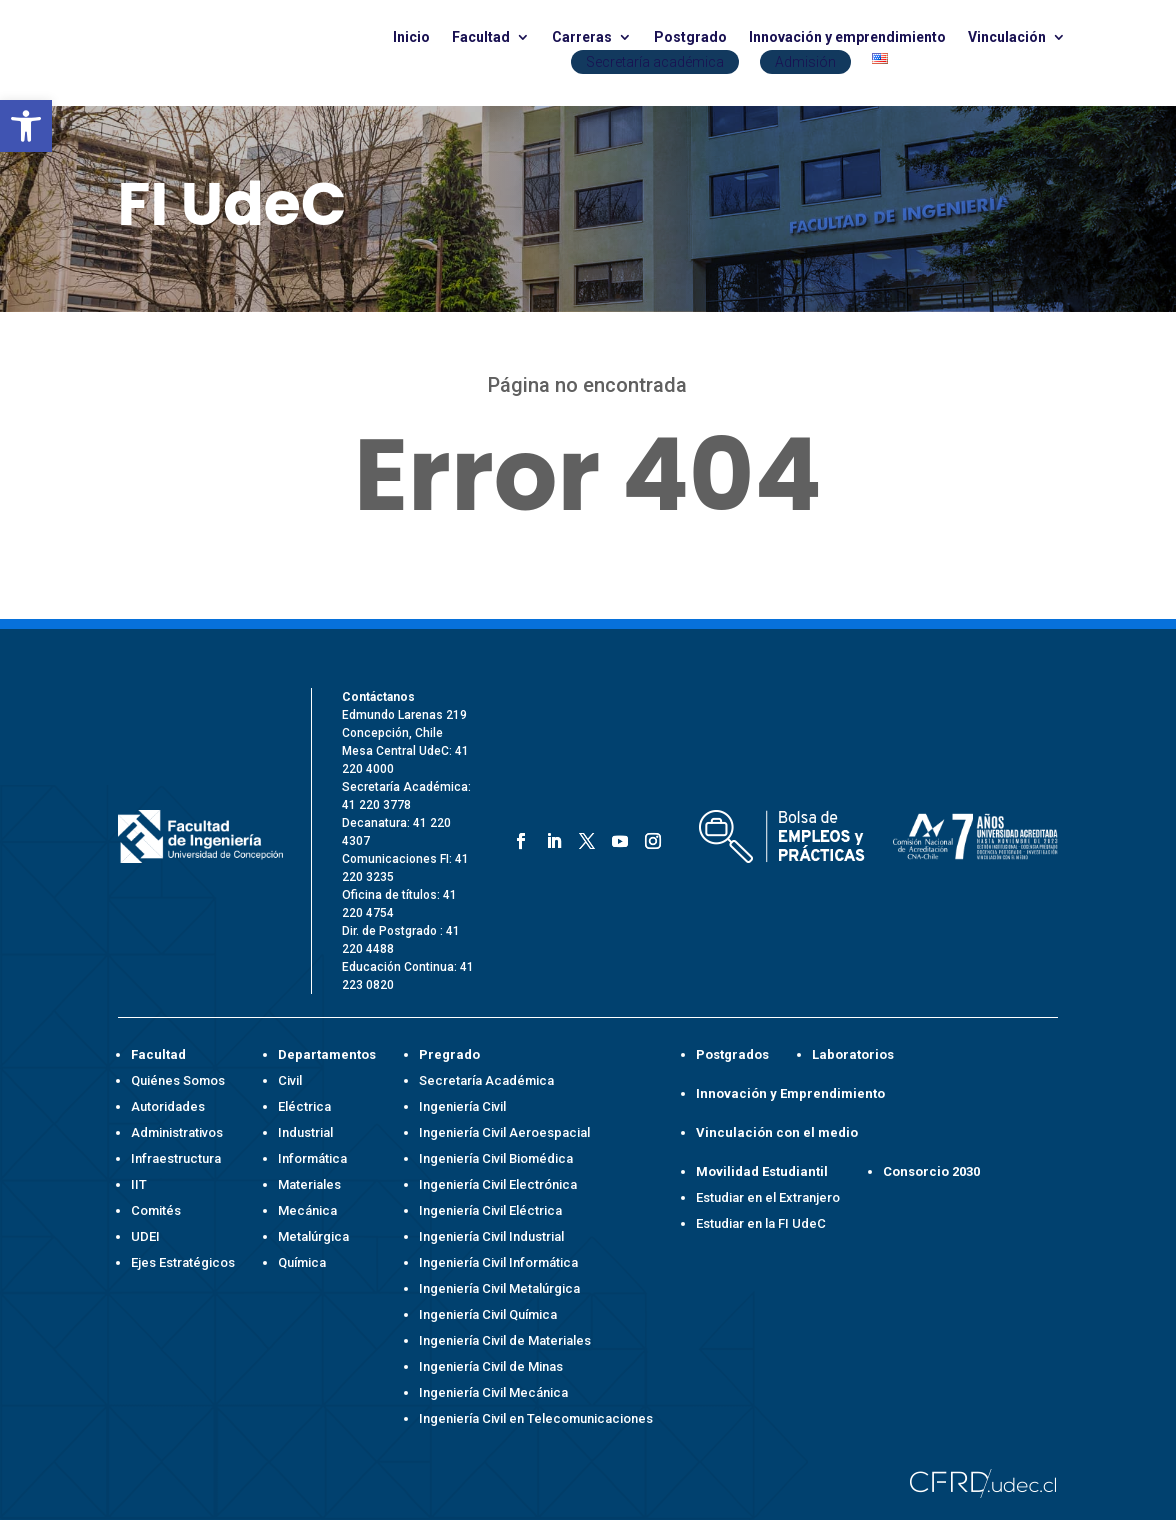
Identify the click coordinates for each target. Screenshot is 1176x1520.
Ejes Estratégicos (183, 1262)
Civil (290, 1080)
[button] (26, 126)
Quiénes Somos (178, 1080)
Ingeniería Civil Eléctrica (490, 1210)
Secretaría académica (655, 62)
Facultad (481, 37)
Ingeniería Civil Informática (498, 1262)
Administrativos (177, 1132)
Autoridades (168, 1106)
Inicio (411, 37)
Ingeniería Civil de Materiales (505, 1340)
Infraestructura (176, 1158)
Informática (312, 1158)
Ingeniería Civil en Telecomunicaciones (536, 1418)
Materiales (309, 1184)
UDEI (145, 1236)
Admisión (805, 62)
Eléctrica (304, 1106)
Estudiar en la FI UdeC (761, 1223)
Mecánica (307, 1210)
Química (302, 1262)
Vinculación (1007, 37)
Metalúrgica (313, 1236)
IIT (139, 1184)
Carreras (582, 37)
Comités (156, 1210)
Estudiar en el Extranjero (768, 1197)
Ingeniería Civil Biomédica (496, 1158)
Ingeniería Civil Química (488, 1314)
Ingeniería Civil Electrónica (498, 1184)
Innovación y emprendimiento (847, 37)
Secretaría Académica (486, 1080)
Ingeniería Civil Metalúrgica (499, 1288)
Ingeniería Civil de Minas (491, 1366)
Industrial (305, 1132)
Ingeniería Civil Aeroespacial (504, 1132)
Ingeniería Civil (462, 1106)
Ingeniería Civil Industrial (491, 1236)
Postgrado (690, 37)
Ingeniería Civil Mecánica (493, 1392)
